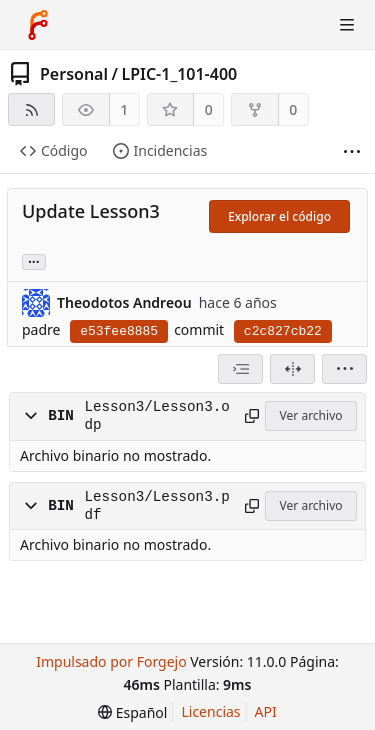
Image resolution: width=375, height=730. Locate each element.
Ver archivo (311, 415)
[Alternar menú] (347, 25)
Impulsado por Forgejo (111, 661)
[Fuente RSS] (31, 109)
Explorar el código (279, 216)
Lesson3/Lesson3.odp (156, 416)
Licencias (210, 711)
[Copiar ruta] (251, 416)
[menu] (344, 369)
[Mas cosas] (352, 151)
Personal (74, 74)
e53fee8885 (119, 331)
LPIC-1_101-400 (179, 74)
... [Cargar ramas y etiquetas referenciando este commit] (34, 260)
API (266, 711)
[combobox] (240, 369)
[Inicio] (38, 25)
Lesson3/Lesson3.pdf (156, 506)
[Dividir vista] (292, 369)
